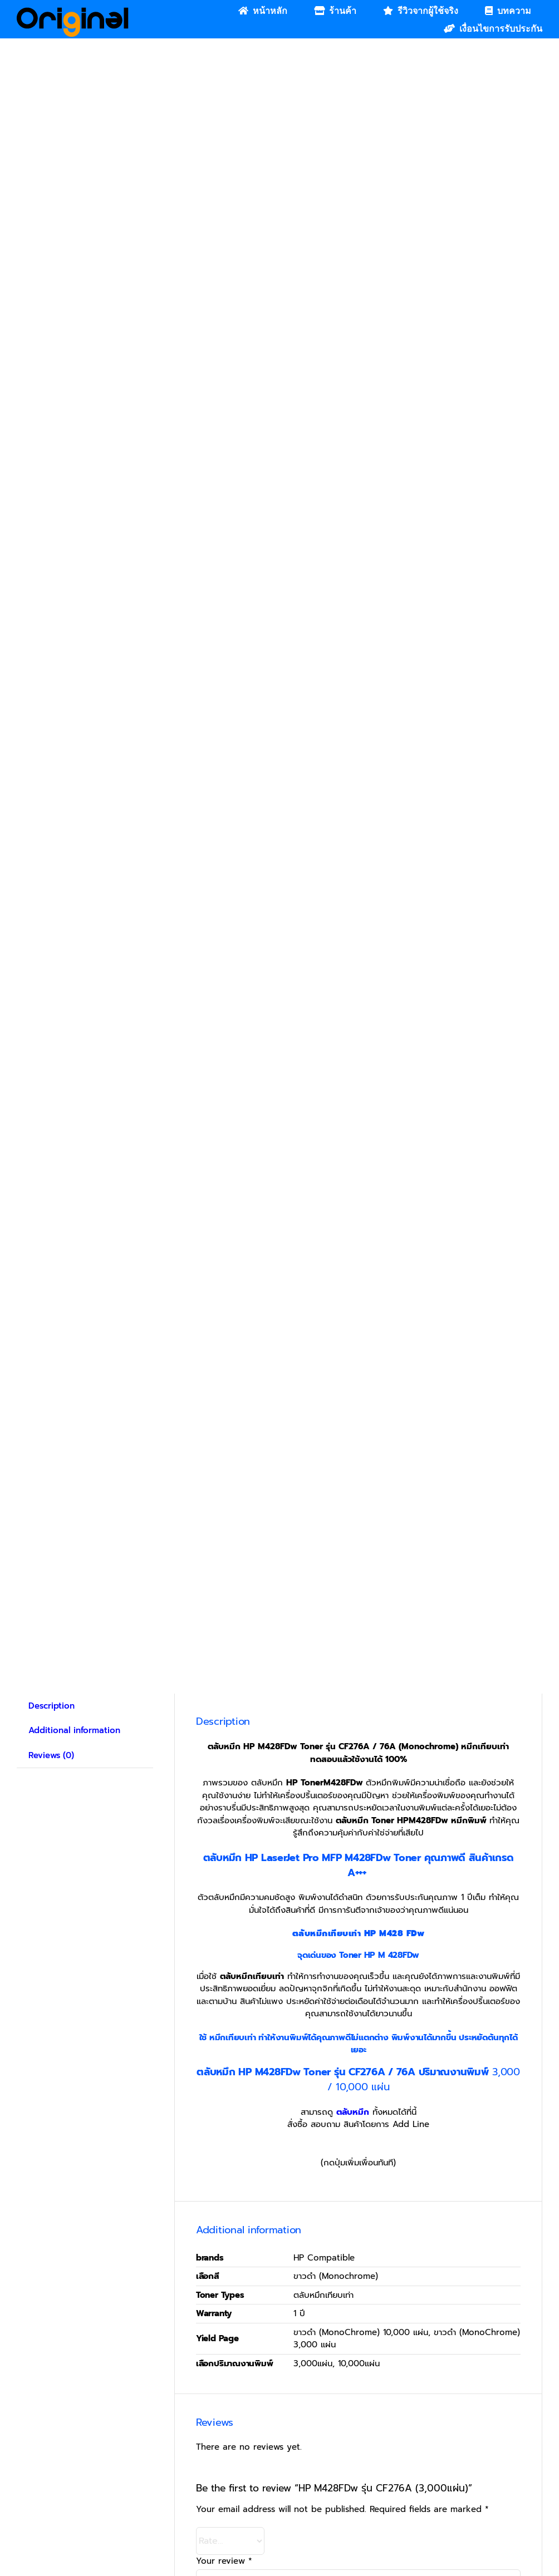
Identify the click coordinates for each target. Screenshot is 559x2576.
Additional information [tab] (74, 1730)
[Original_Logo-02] (73, 11)
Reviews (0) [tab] (51, 1755)
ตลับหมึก (352, 2112)
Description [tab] (51, 1706)
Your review (224, 2561)
